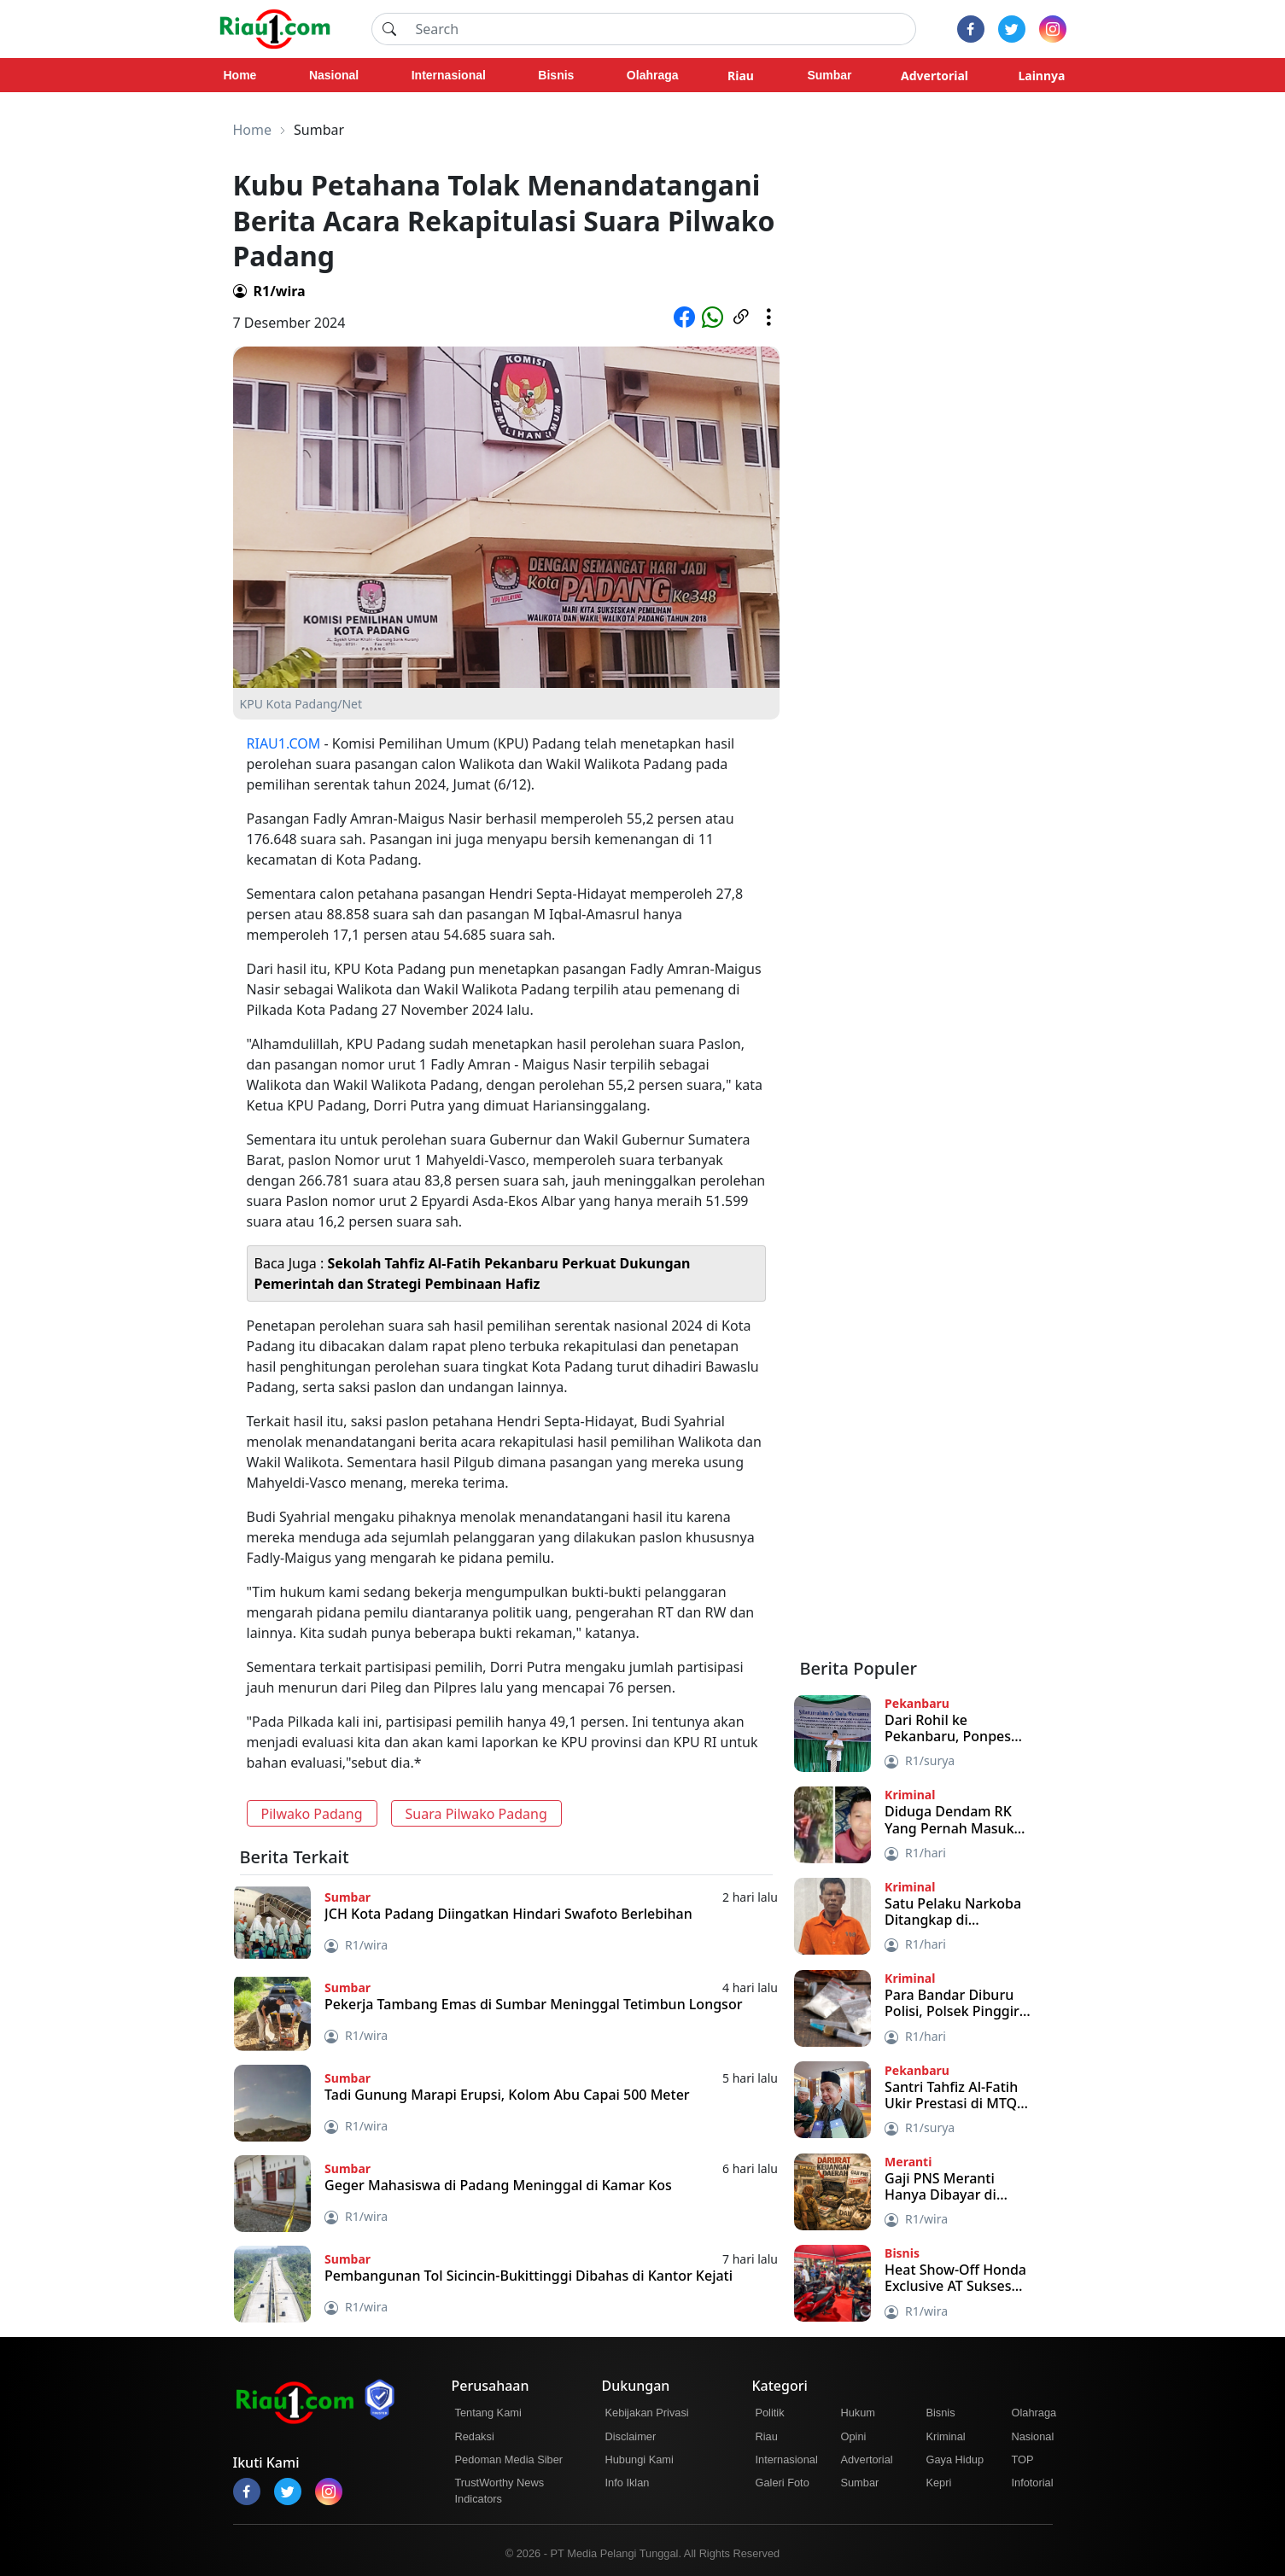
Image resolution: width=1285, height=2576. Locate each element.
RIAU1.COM (284, 743)
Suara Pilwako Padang (476, 1813)
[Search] (661, 29)
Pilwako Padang (312, 1813)
